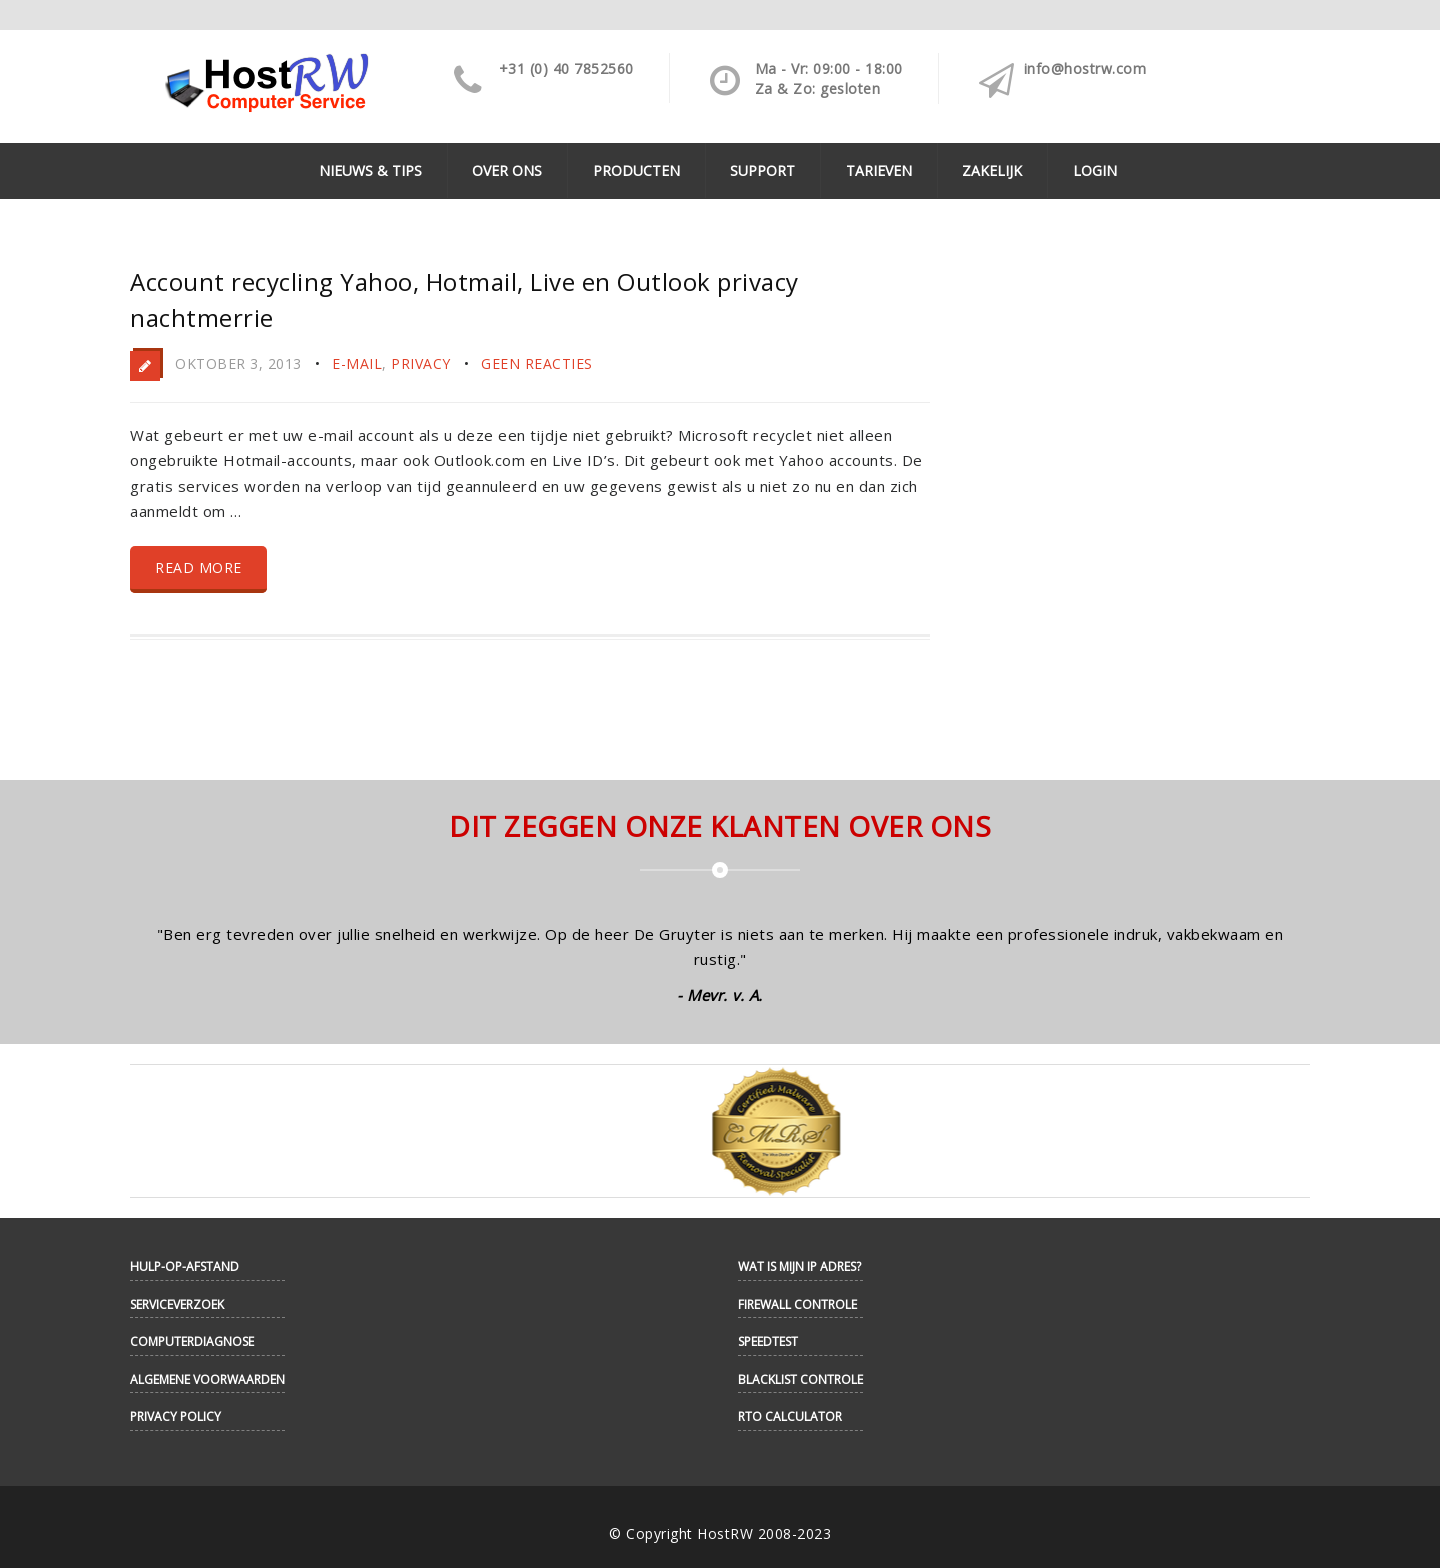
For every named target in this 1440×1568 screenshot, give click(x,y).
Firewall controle (797, 1304)
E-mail (357, 363)
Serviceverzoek (177, 1304)
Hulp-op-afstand (184, 1266)
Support (762, 170)
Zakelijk (992, 170)
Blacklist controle (800, 1379)
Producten (636, 170)
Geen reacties (537, 363)
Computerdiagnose (192, 1341)
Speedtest (768, 1341)
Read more (198, 567)
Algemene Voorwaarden (207, 1379)
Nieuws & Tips (370, 170)
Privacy (421, 363)
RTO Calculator (790, 1416)
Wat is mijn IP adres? (799, 1266)
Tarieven (879, 170)
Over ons (507, 170)
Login (1095, 170)
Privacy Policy (175, 1416)
